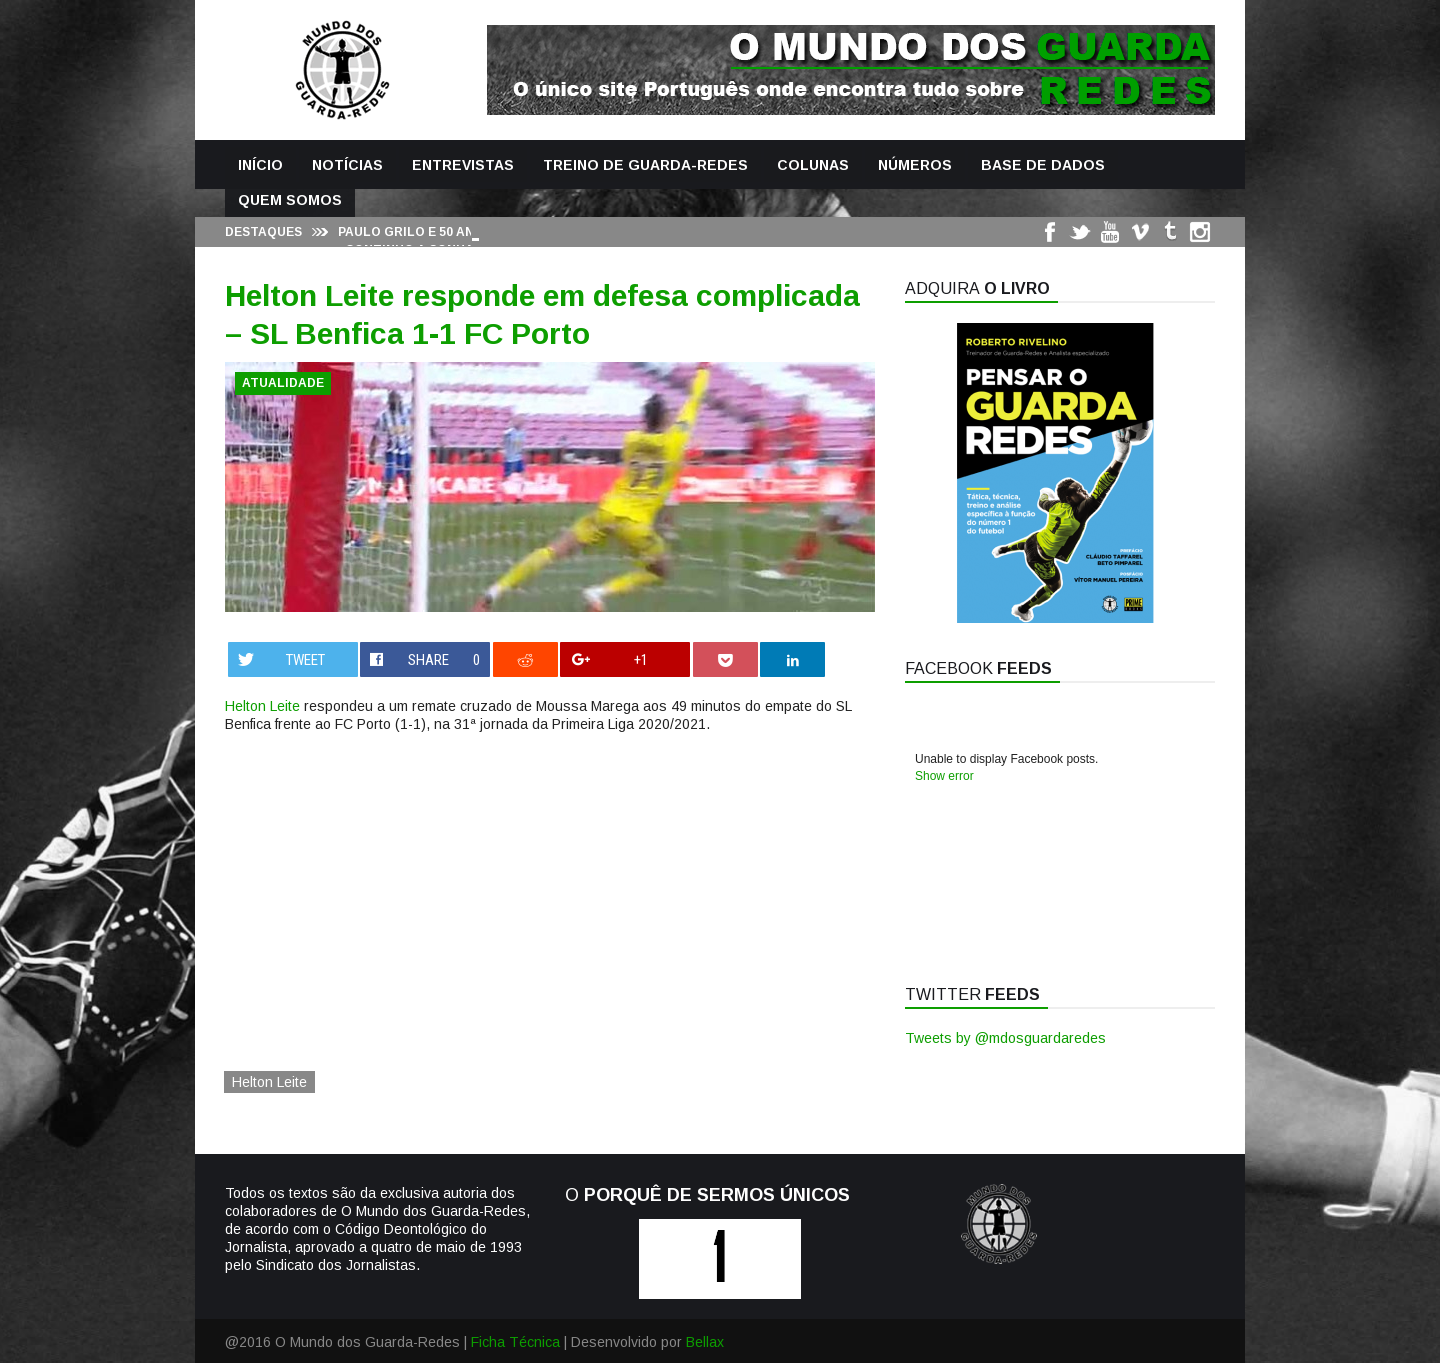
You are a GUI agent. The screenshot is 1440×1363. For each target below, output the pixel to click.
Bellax (705, 1342)
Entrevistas (463, 165)
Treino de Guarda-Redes (645, 165)
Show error (944, 776)
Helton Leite (262, 706)
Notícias (347, 165)
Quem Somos (290, 200)
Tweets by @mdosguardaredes (1005, 1038)
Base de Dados (1043, 165)
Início (260, 165)
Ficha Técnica (515, 1342)
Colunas (813, 165)
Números (915, 165)
